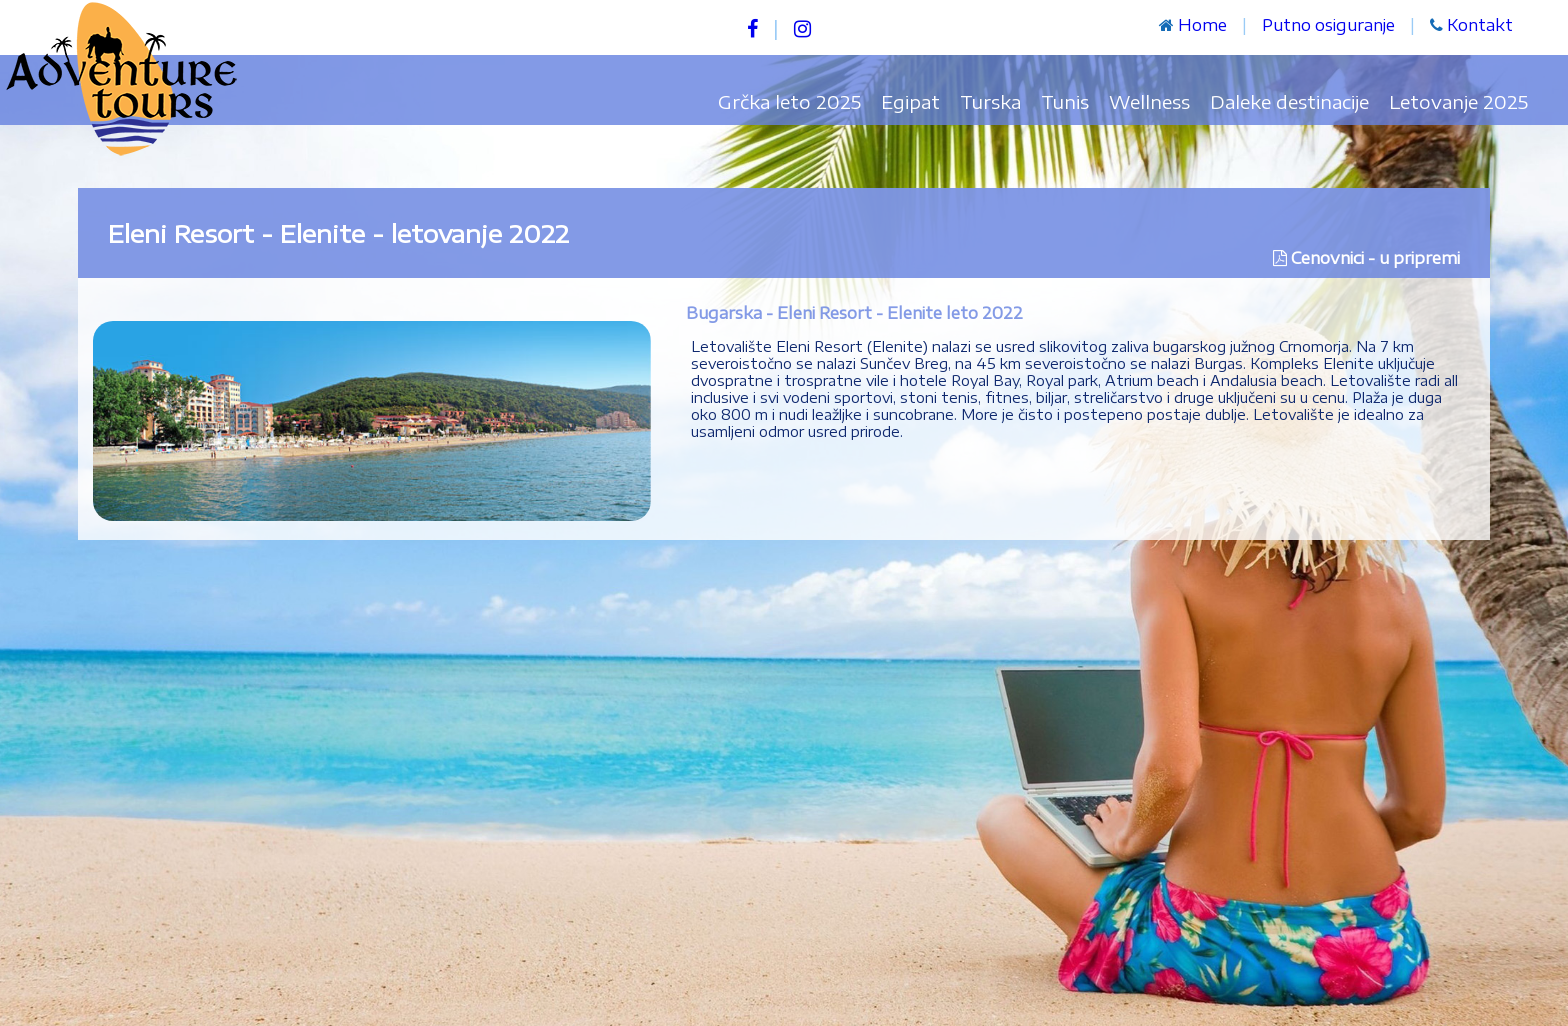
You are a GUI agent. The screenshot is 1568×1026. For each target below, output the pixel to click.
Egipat (910, 101)
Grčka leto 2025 (789, 101)
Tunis (1065, 101)
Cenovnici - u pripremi (1375, 258)
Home (1202, 25)
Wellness (1149, 101)
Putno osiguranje (1328, 25)
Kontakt (1480, 25)
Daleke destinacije (1289, 101)
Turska (990, 101)
